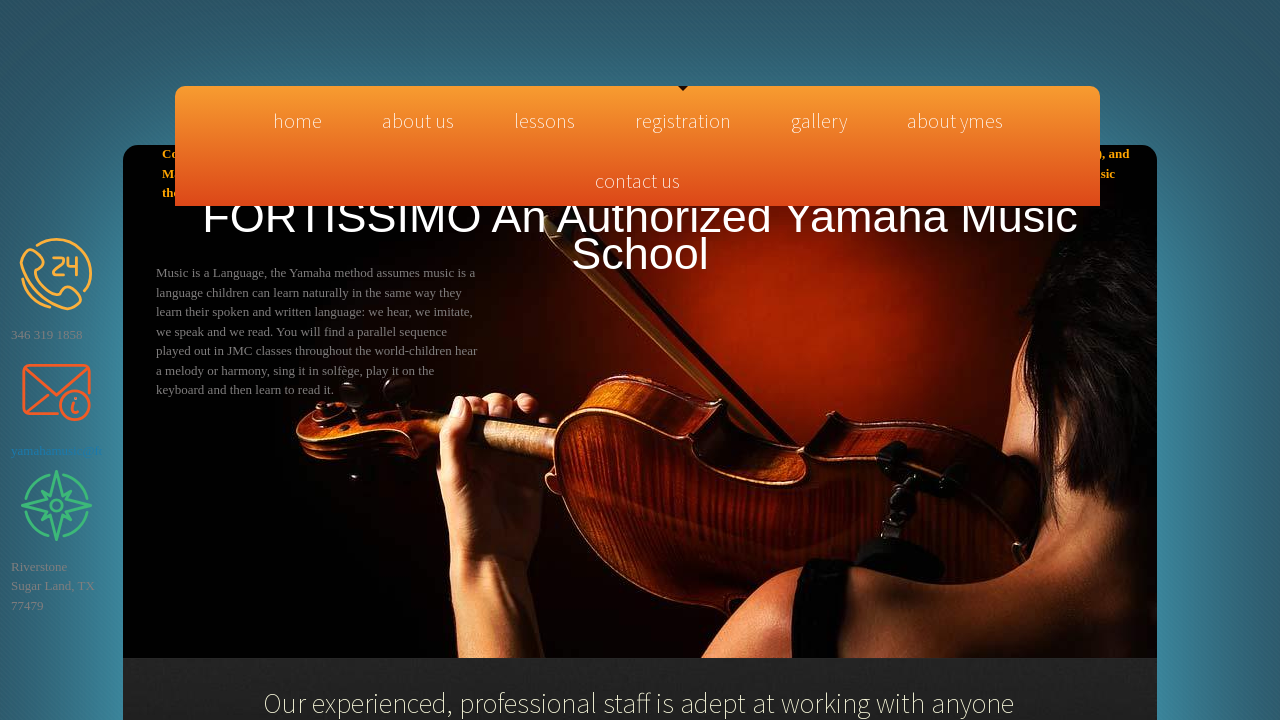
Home (297, 120)
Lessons (544, 120)
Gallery (819, 120)
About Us (418, 120)
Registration (683, 120)
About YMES (955, 120)
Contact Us (637, 180)
